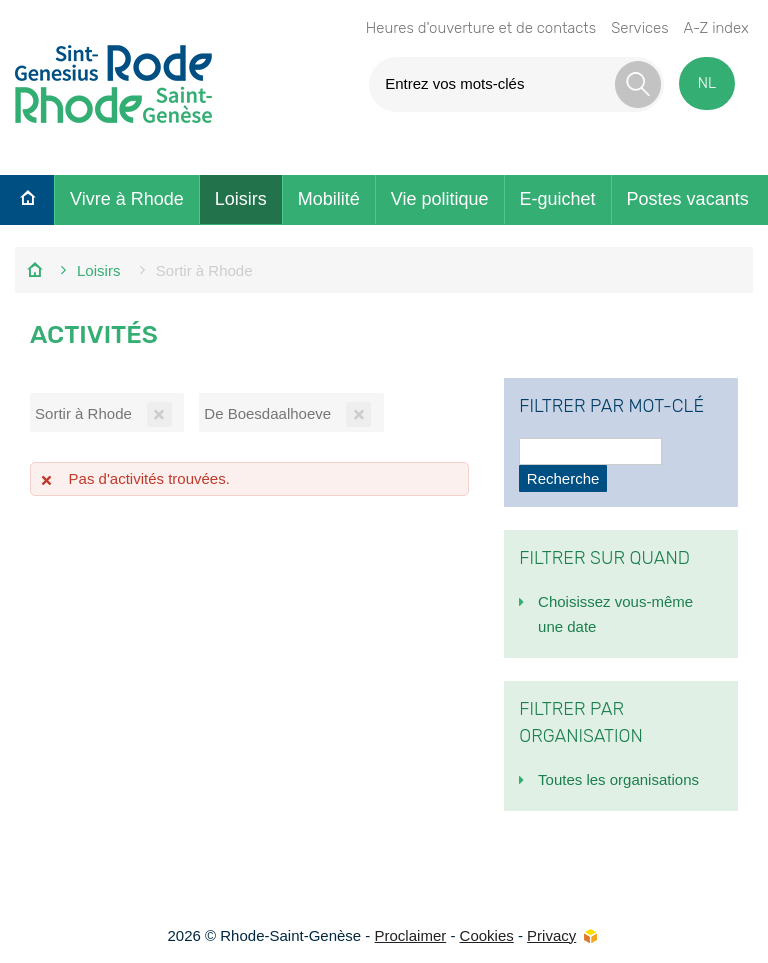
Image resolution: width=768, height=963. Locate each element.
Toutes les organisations (618, 779)
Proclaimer (411, 935)
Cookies (487, 935)
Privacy (551, 935)
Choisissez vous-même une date (615, 614)
